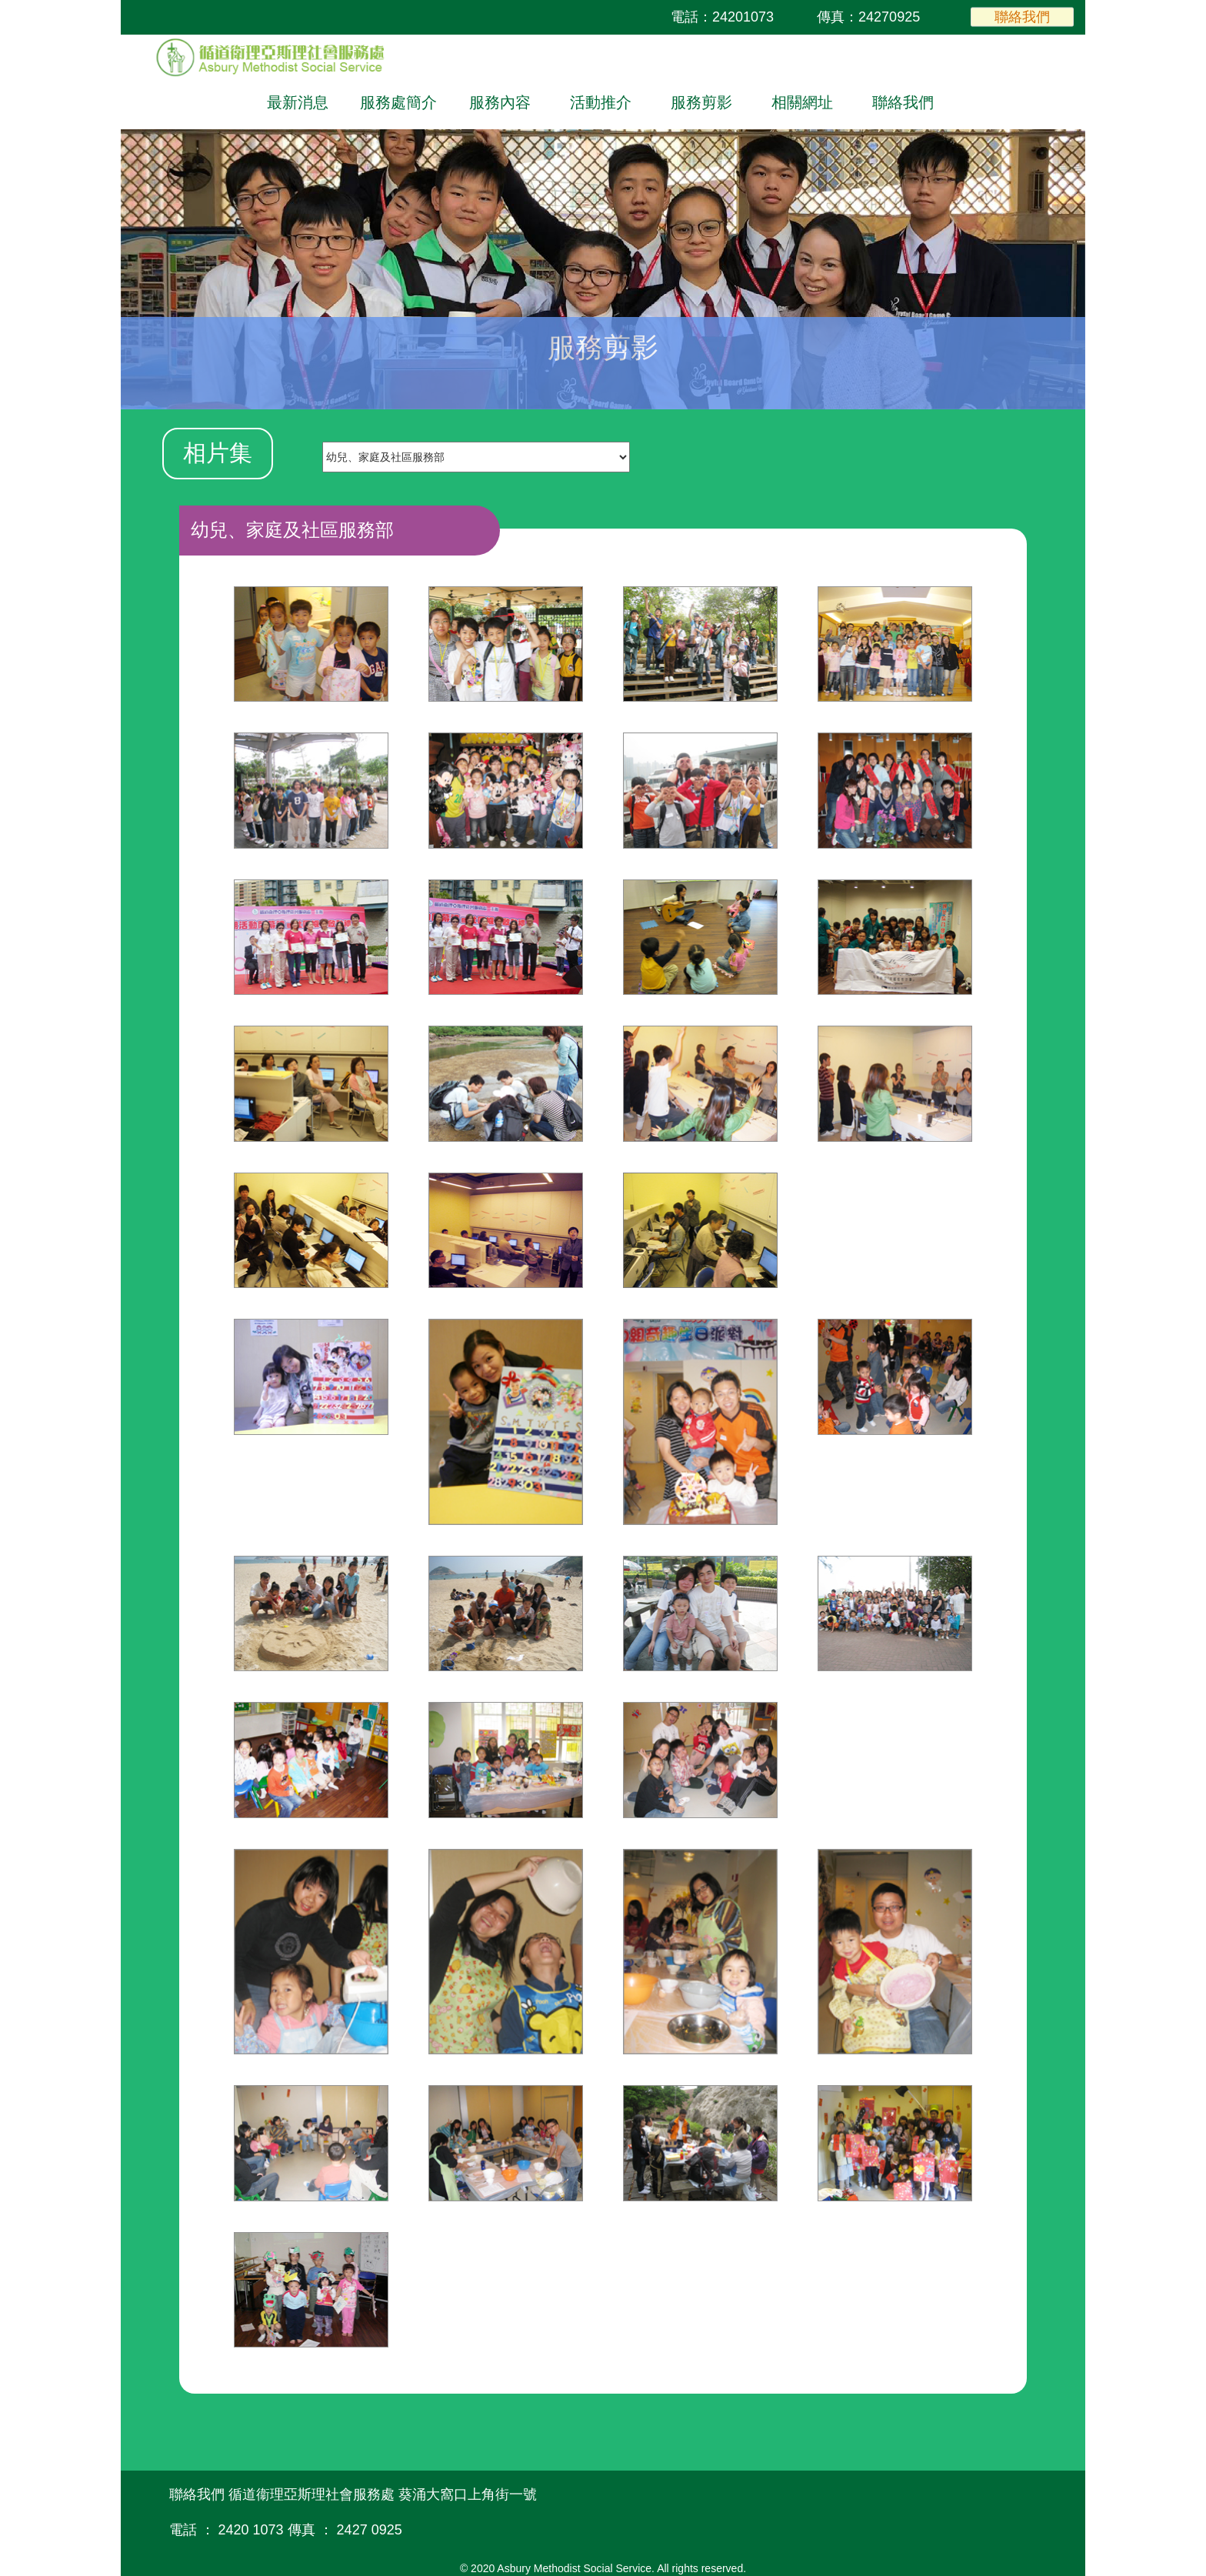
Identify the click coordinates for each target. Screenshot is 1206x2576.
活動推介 (600, 102)
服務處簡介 (398, 102)
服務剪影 (701, 102)
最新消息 (297, 102)
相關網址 (802, 102)
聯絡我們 (1022, 16)
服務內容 (500, 102)
